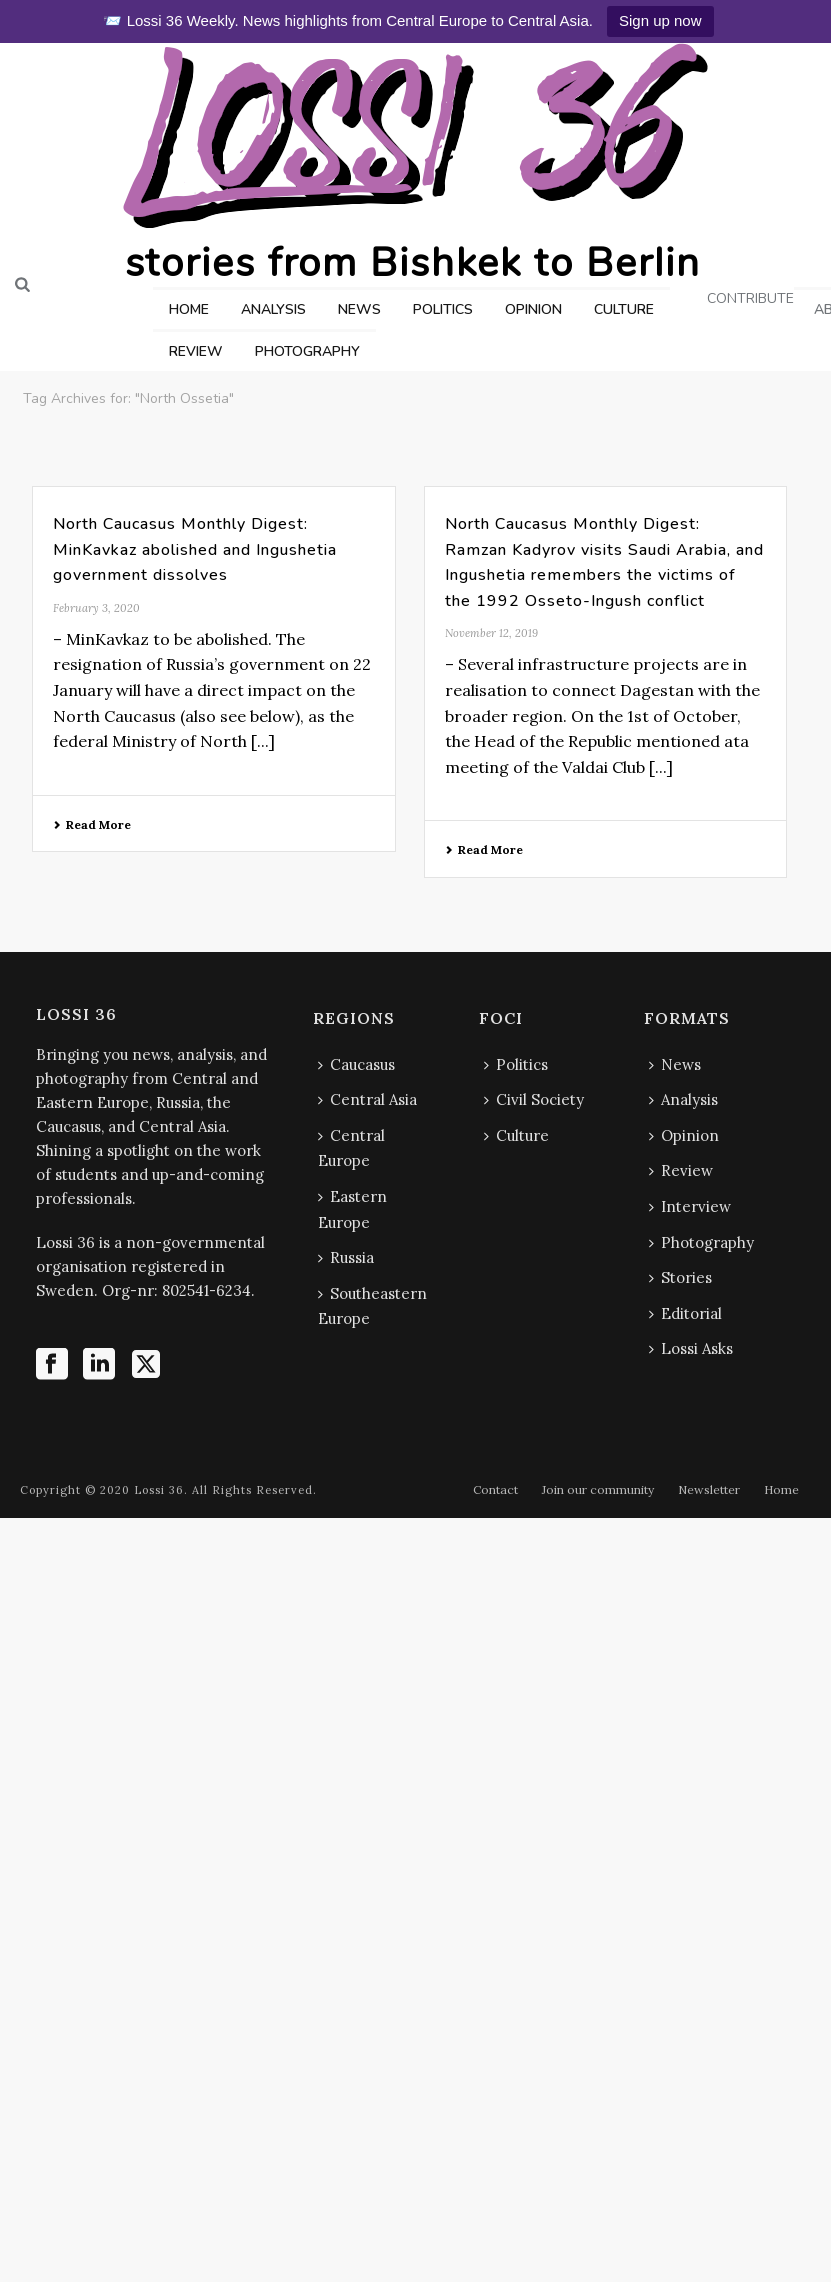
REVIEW (196, 351)
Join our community (598, 1489)
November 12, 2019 (491, 633)
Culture (516, 1135)
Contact (495, 1489)
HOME (189, 309)
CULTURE (624, 309)
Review (681, 1170)
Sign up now (660, 20)
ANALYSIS (273, 309)
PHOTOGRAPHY (307, 351)
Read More (92, 824)
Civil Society (534, 1099)
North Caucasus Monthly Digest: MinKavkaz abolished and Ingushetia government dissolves (195, 549)
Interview (690, 1206)
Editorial (685, 1313)
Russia (346, 1257)
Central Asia (367, 1099)
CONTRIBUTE (750, 298)
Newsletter (709, 1489)
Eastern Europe (352, 1209)
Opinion (684, 1135)
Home (781, 1489)
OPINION (533, 309)
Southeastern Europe (372, 1306)
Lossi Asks (691, 1348)
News (675, 1064)
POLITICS (443, 309)
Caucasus (356, 1064)
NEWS (359, 309)
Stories (680, 1277)
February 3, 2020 (96, 608)
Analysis (683, 1099)
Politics (516, 1064)
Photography (701, 1242)
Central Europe (351, 1148)
